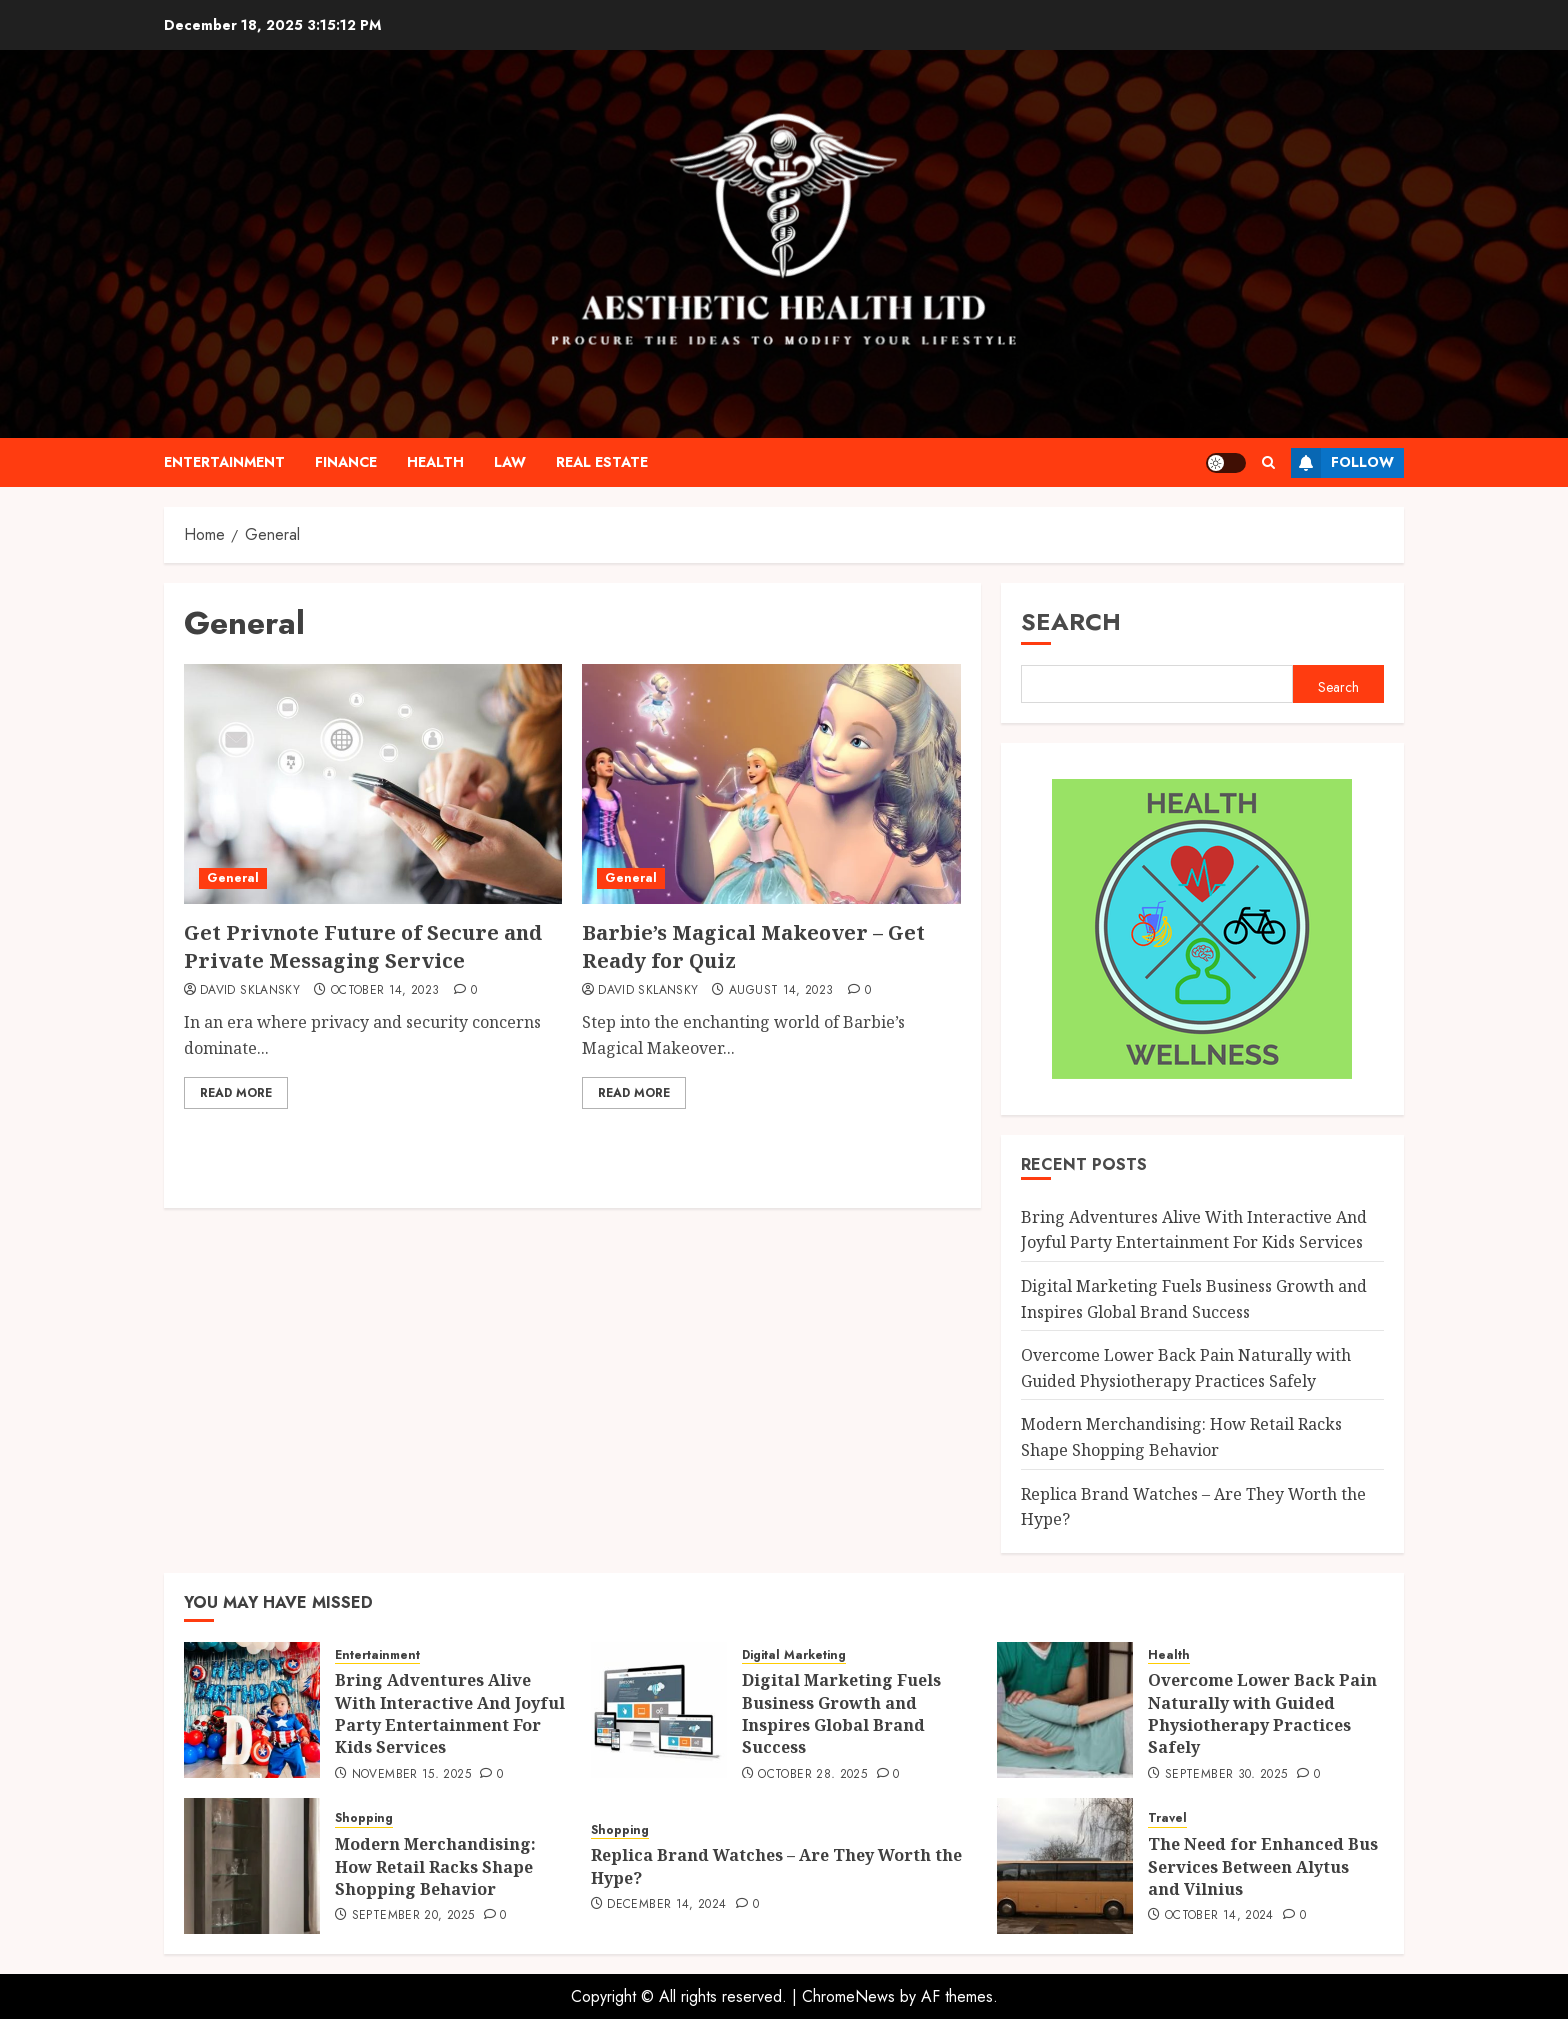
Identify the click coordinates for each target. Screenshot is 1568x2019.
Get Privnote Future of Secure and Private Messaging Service (363, 946)
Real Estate (602, 462)
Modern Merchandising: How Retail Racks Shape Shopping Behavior (435, 1866)
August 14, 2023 (781, 991)
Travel (1167, 1818)
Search (1071, 621)
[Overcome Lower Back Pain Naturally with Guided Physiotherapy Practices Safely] (1065, 1710)
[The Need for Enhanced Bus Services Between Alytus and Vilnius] (1065, 1866)
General (233, 878)
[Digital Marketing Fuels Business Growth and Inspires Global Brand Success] (659, 1710)
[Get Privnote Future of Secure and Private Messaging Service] (373, 784)
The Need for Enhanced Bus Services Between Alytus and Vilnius (1263, 1866)
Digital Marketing (794, 1655)
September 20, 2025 (413, 1916)
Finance (346, 462)
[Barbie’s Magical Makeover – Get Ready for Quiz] (771, 784)
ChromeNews (848, 1996)
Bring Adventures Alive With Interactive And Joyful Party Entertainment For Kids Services (1194, 1230)
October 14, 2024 (1219, 1916)
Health (435, 462)
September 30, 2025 (1226, 1775)
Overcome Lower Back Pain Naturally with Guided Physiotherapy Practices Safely (1262, 1713)
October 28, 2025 (812, 1775)
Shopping (364, 1818)
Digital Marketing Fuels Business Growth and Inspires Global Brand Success (841, 1713)
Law (510, 462)
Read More (236, 1093)
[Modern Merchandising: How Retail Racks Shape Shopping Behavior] (252, 1866)
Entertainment (224, 462)
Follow (1342, 463)
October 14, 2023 (385, 991)
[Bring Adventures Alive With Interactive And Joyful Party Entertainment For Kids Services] (252, 1710)
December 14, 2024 (666, 1905)
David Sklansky (250, 991)
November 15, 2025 (411, 1775)
